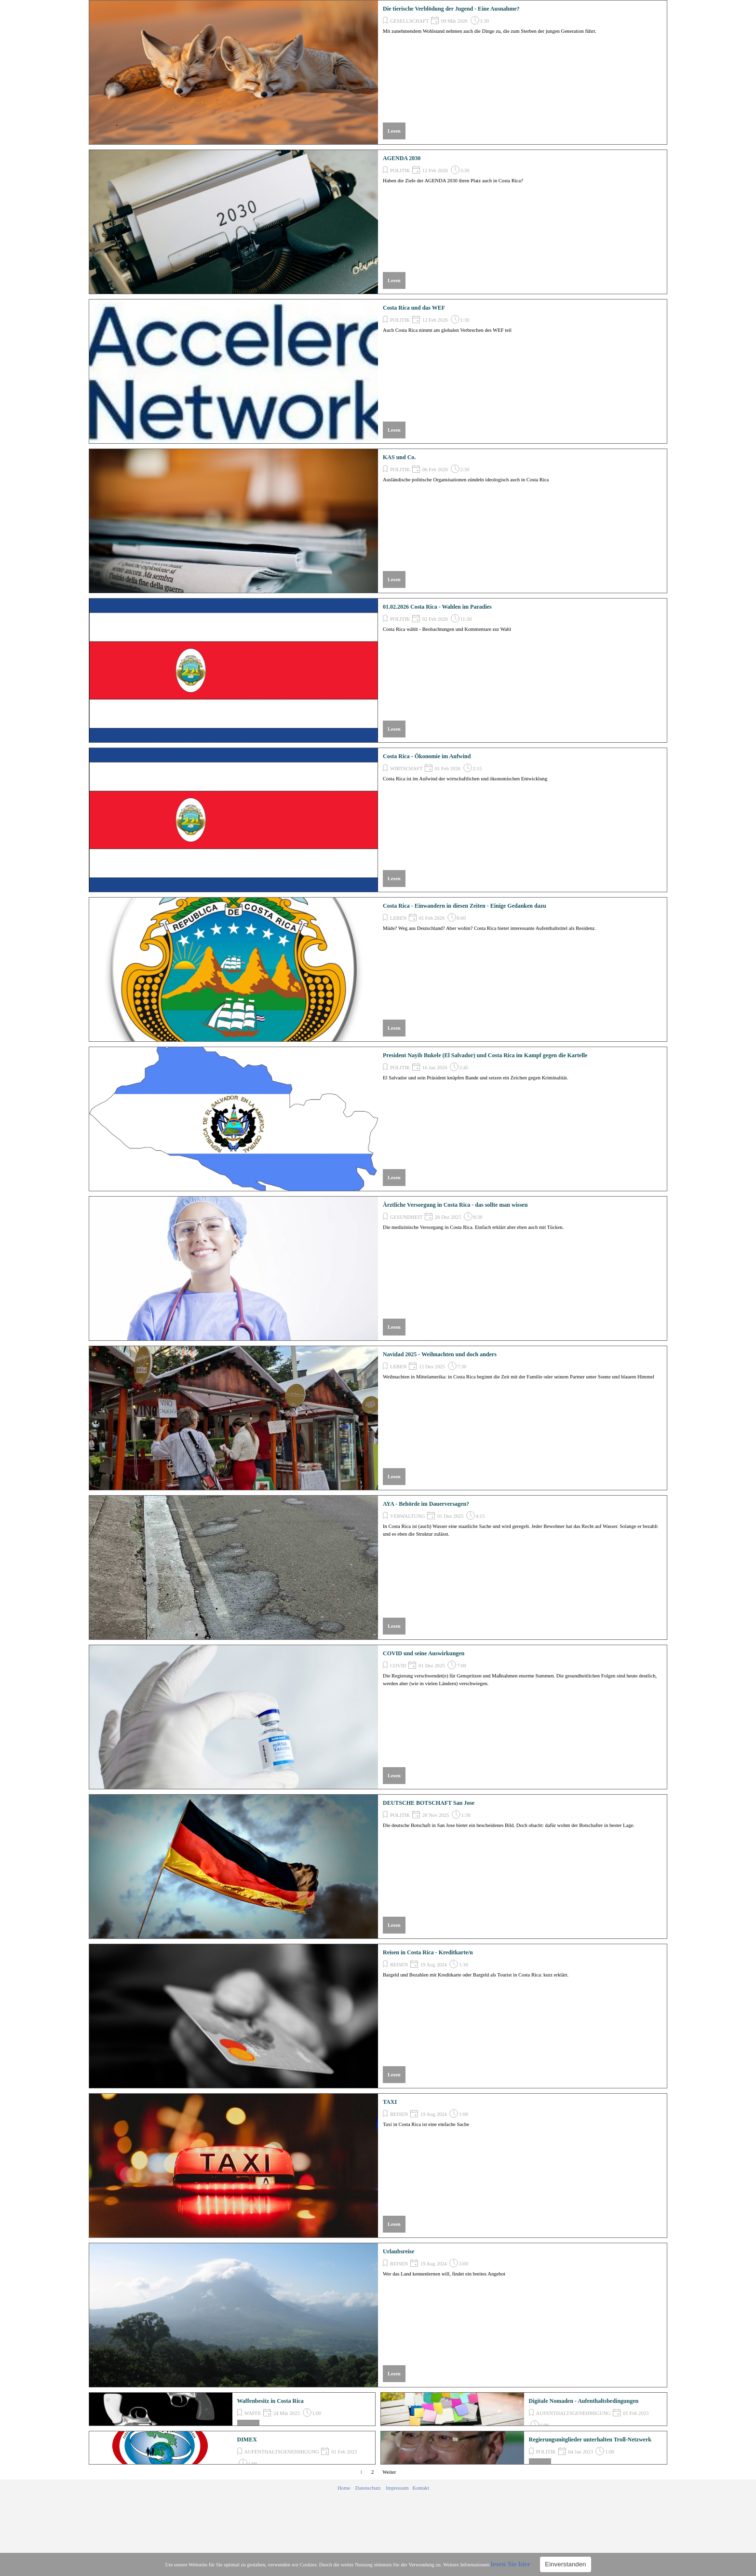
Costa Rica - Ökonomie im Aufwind (427, 756)
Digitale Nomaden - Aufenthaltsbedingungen (584, 2401)
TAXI (390, 2102)
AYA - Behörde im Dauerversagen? (426, 1503)
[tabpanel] (383, 2488)
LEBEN (398, 918)
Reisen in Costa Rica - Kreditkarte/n (428, 1952)
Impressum (397, 2488)
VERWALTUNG (407, 1516)
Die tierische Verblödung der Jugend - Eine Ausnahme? (451, 8)
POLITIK (400, 170)
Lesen (394, 131)
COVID (398, 1665)
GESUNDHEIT (406, 1217)
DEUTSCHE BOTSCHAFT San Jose (428, 1802)
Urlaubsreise (398, 2251)
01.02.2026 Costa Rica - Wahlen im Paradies (437, 606)
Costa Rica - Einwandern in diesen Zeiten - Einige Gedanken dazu (464, 905)
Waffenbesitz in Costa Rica (270, 2401)
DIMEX (247, 2439)
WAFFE (252, 2413)
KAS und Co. (399, 457)
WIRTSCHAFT (406, 768)
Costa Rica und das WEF (414, 307)
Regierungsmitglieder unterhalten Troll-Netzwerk (590, 2439)
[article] (378, 72)
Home (344, 2488)
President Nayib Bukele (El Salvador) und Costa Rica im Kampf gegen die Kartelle (485, 1055)
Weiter (389, 2472)
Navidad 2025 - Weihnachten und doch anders (440, 1354)
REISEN (399, 1964)
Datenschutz (368, 2488)
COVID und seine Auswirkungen (423, 1653)
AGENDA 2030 (401, 158)
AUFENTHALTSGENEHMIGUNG (573, 2413)
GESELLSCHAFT (409, 21)
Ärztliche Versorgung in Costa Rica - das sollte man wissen (455, 1204)
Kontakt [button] (421, 2488)
